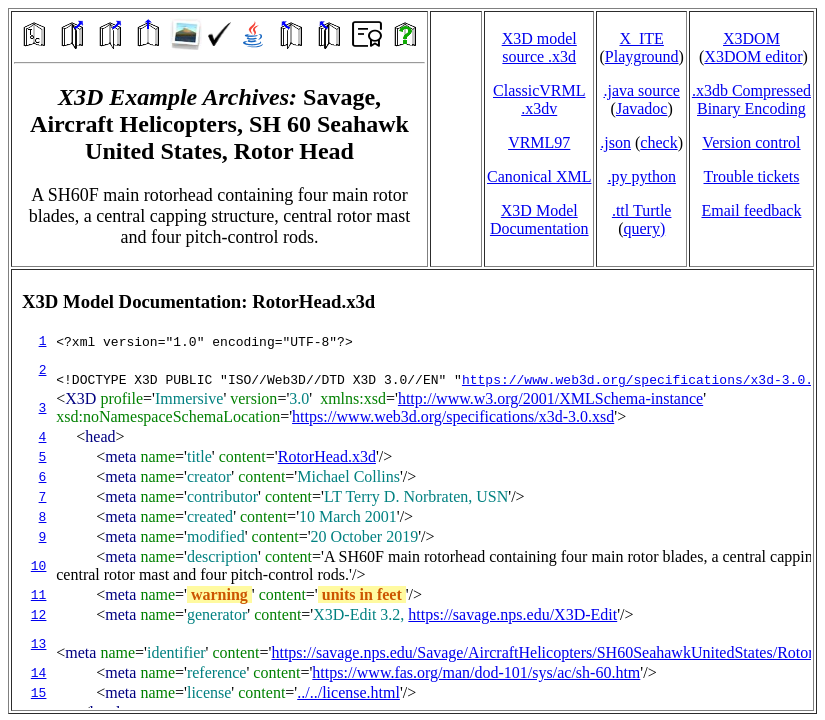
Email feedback (751, 210)
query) (644, 228)
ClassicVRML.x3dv (539, 99)
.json (615, 142)
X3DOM (751, 38)
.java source (641, 90)
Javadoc (642, 108)
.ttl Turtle (642, 210)
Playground (642, 56)
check (658, 142)
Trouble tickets (752, 176)
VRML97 (539, 142)
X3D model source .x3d (539, 47)
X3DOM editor (753, 56)
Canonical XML (539, 176)
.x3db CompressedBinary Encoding (751, 99)
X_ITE (641, 38)
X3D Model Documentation (539, 219)
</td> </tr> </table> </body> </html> (412, 490)
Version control (751, 142)
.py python (641, 176)
